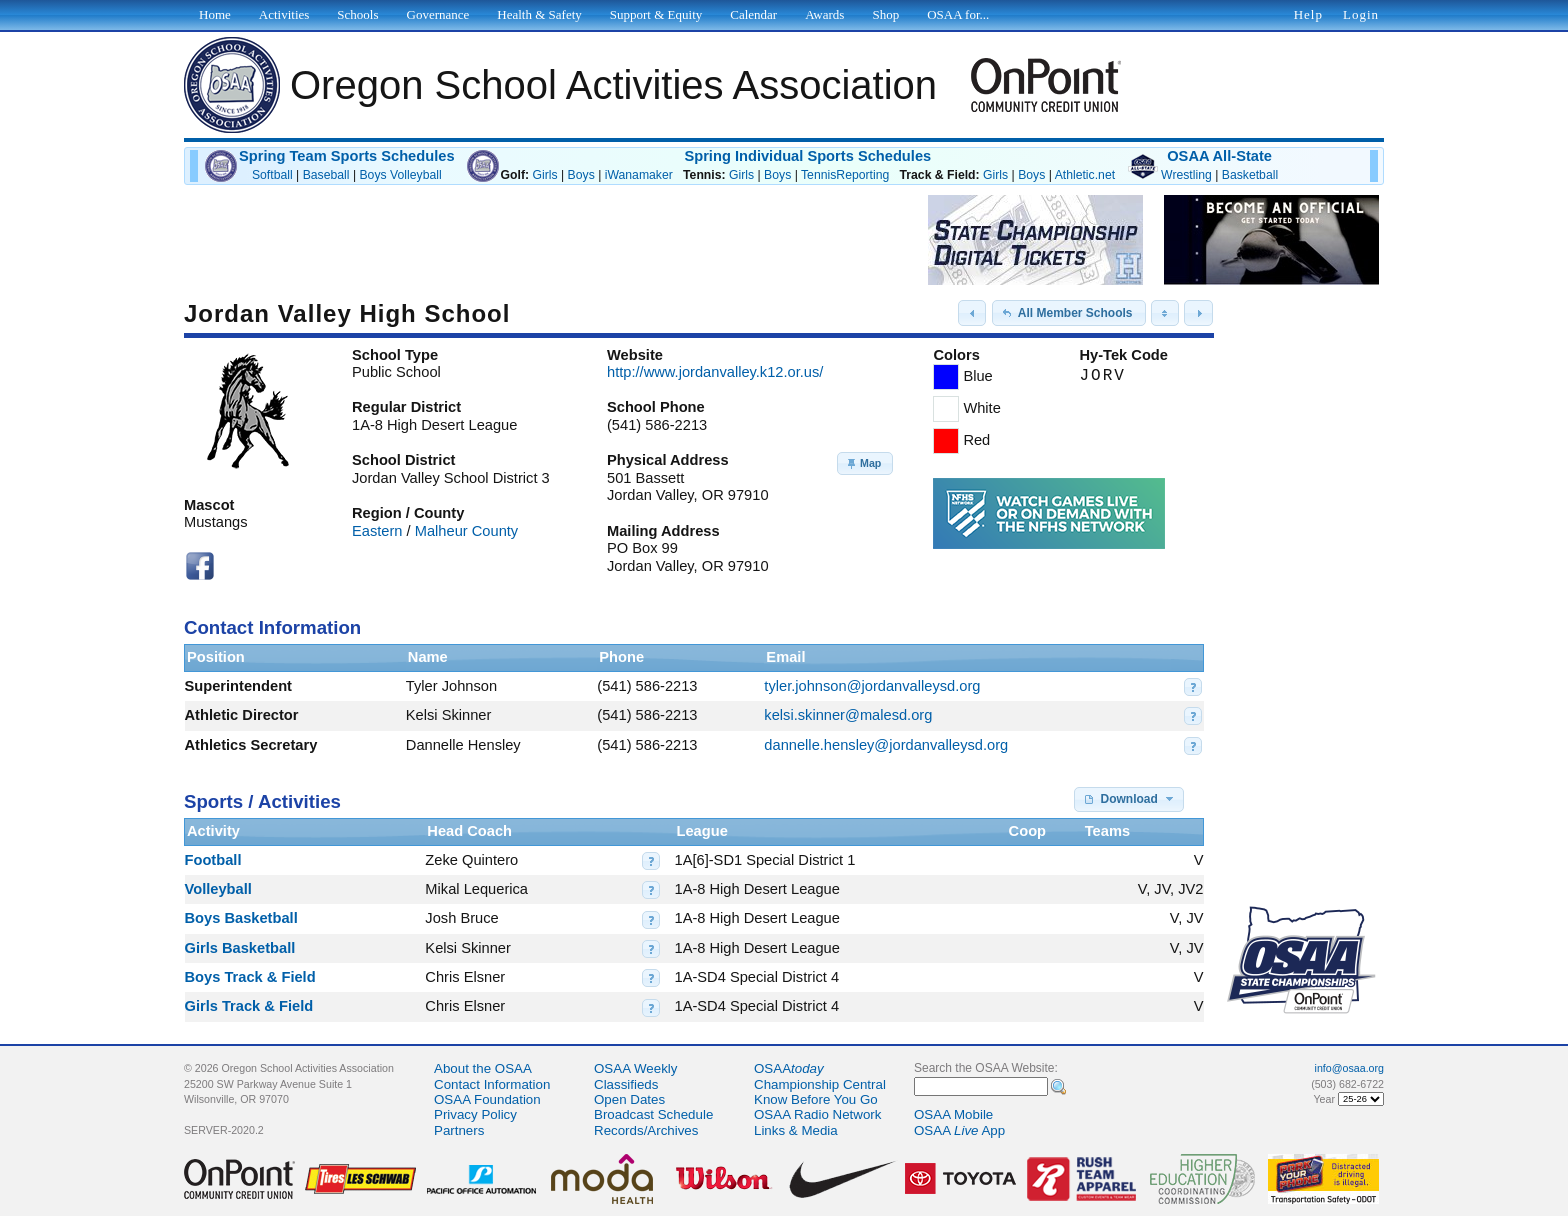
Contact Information (492, 1084)
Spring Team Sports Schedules (347, 156)
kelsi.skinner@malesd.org (848, 715)
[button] (972, 313)
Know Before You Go (816, 1099)
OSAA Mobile (953, 1114)
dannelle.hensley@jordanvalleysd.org (886, 745)
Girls (544, 175)
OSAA (789, 1068)
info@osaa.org (1349, 1068)
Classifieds (626, 1084)
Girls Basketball (240, 948)
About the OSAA (483, 1068)
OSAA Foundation (487, 1099)
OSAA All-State (1219, 156)
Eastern (377, 531)
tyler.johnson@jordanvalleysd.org (872, 686)
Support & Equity (656, 14)
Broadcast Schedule (653, 1114)
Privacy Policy (475, 1114)
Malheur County (466, 531)
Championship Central (820, 1084)
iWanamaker (639, 175)
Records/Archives (646, 1130)
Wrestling (1186, 175)
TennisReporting (845, 175)
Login (1361, 14)
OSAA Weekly (635, 1068)
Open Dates (629, 1099)
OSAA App (959, 1130)
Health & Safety (539, 14)
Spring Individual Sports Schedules (807, 156)
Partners (459, 1130)
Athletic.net (1085, 175)
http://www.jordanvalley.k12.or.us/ (715, 372)
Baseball (326, 175)
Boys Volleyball (400, 175)
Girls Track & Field (249, 1006)
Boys (581, 175)
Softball (272, 175)
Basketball (1250, 175)
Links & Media (796, 1130)
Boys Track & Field (250, 977)
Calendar (753, 14)
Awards (824, 14)
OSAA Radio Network (817, 1114)
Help (1308, 14)
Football (213, 860)
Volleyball (218, 889)
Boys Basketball (241, 918)
